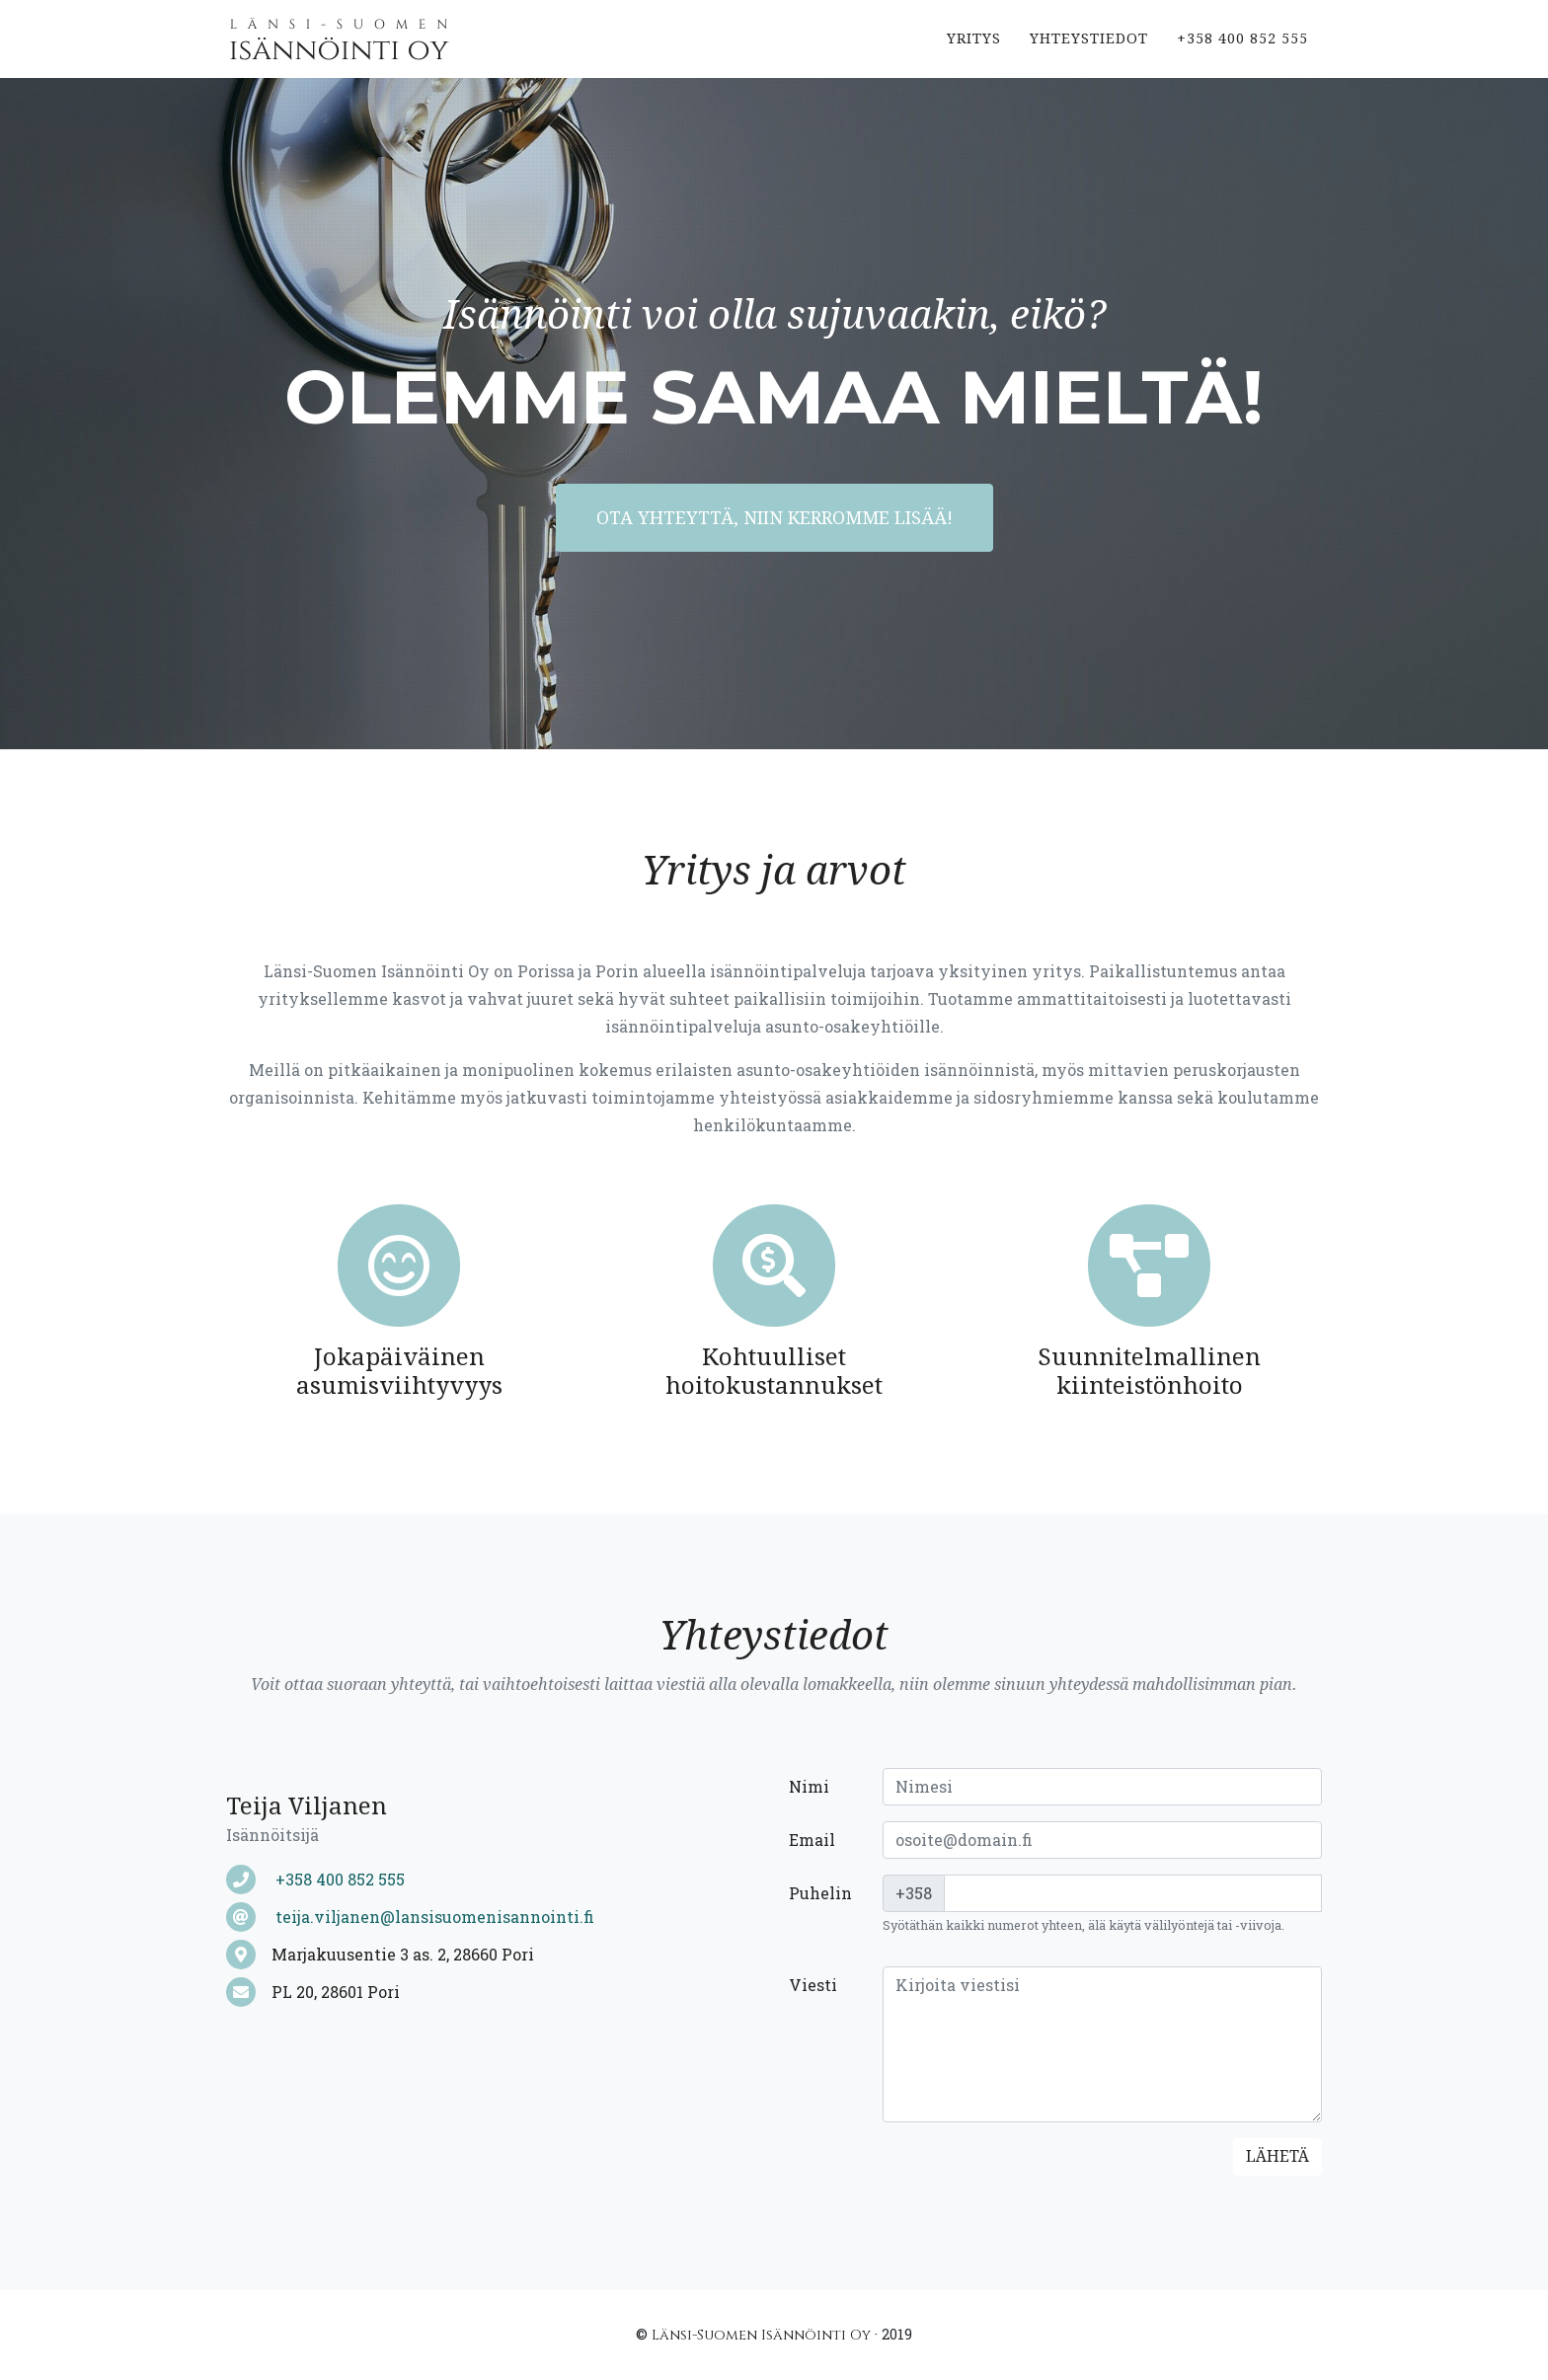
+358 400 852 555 (1242, 53)
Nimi (809, 1786)
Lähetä (1277, 2156)
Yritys (974, 53)
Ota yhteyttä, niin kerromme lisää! (774, 517)
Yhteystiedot (1089, 53)
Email (812, 1839)
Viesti (813, 1984)
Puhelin (820, 1892)
